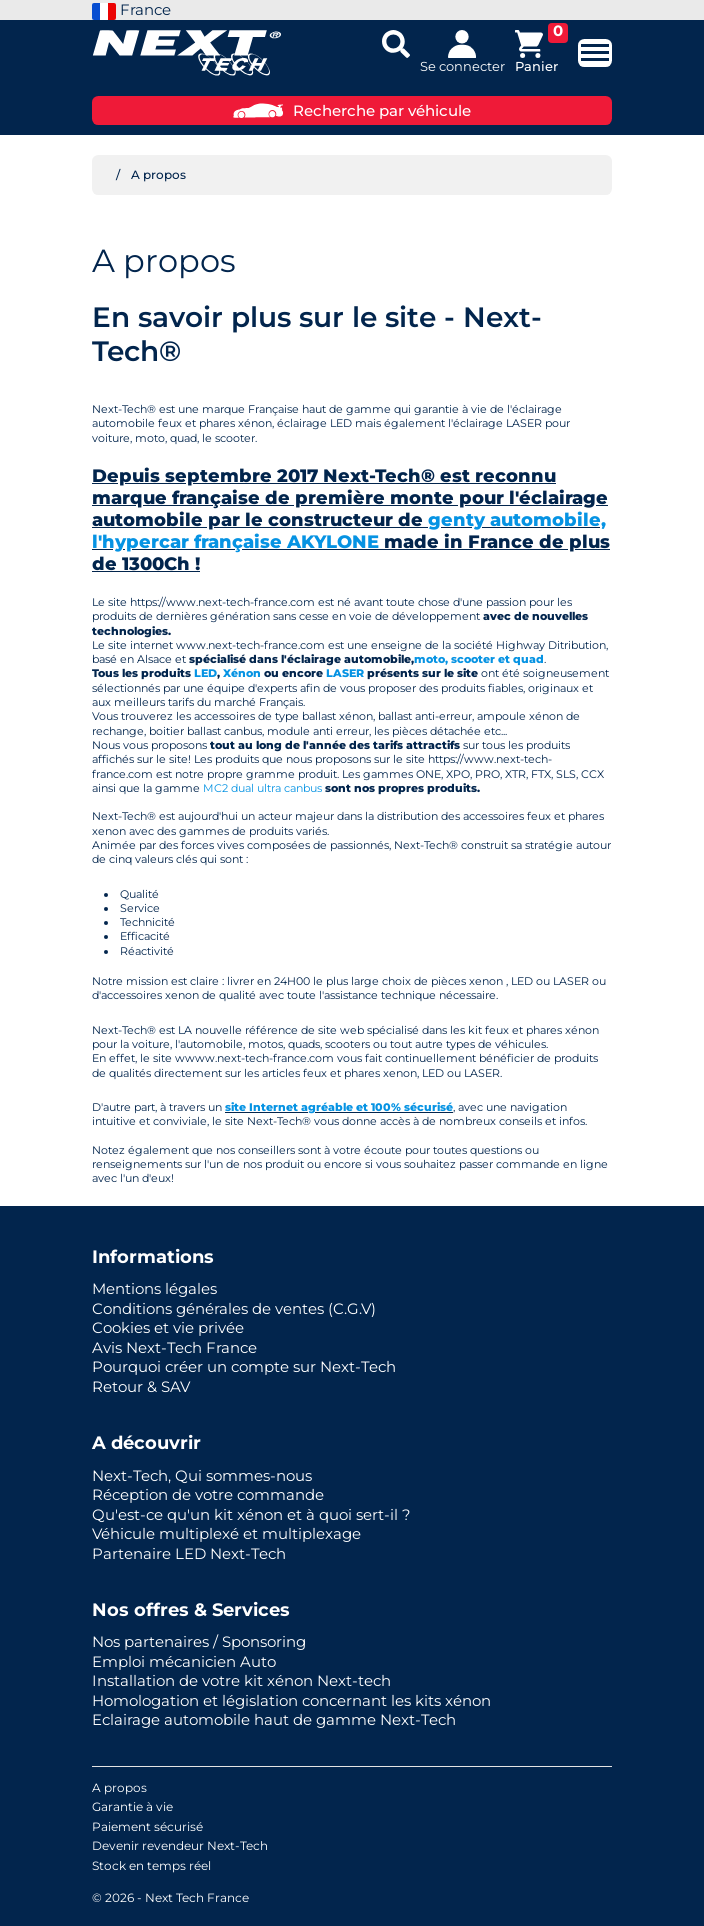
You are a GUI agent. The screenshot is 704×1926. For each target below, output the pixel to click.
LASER (346, 673)
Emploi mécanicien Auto (184, 1661)
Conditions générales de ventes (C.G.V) (234, 1308)
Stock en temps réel (151, 1865)
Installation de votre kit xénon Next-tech (241, 1680)
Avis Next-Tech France (174, 1347)
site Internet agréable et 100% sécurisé (339, 1107)
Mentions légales (154, 1288)
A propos (119, 1787)
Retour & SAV (141, 1386)
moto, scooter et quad (479, 659)
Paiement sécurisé (147, 1826)
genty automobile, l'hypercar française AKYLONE (349, 531)
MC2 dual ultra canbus (262, 788)
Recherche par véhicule (352, 110)
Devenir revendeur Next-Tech (180, 1845)
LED (205, 673)
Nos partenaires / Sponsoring (199, 1641)
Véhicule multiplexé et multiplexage (226, 1533)
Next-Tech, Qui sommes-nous (202, 1475)
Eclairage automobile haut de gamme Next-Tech (274, 1719)
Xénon (242, 673)
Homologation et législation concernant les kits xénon (291, 1700)
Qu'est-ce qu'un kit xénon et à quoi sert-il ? (251, 1514)
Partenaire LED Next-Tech (189, 1553)
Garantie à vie (132, 1806)
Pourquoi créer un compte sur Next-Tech (244, 1366)
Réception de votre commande (208, 1494)
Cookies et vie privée (168, 1327)
